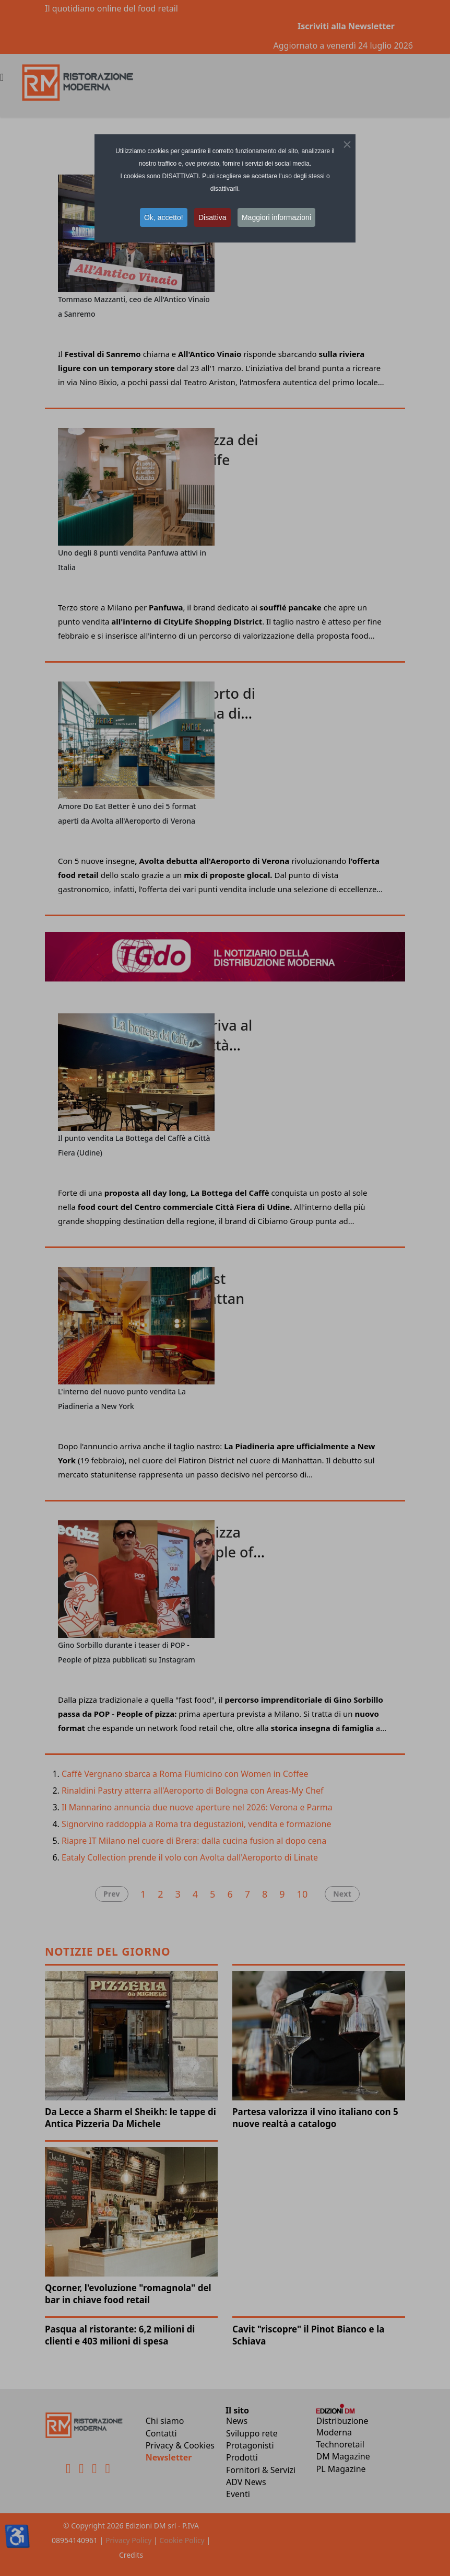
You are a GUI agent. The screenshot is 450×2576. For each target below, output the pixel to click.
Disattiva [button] (212, 217)
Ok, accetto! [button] (163, 217)
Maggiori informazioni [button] (276, 217)
